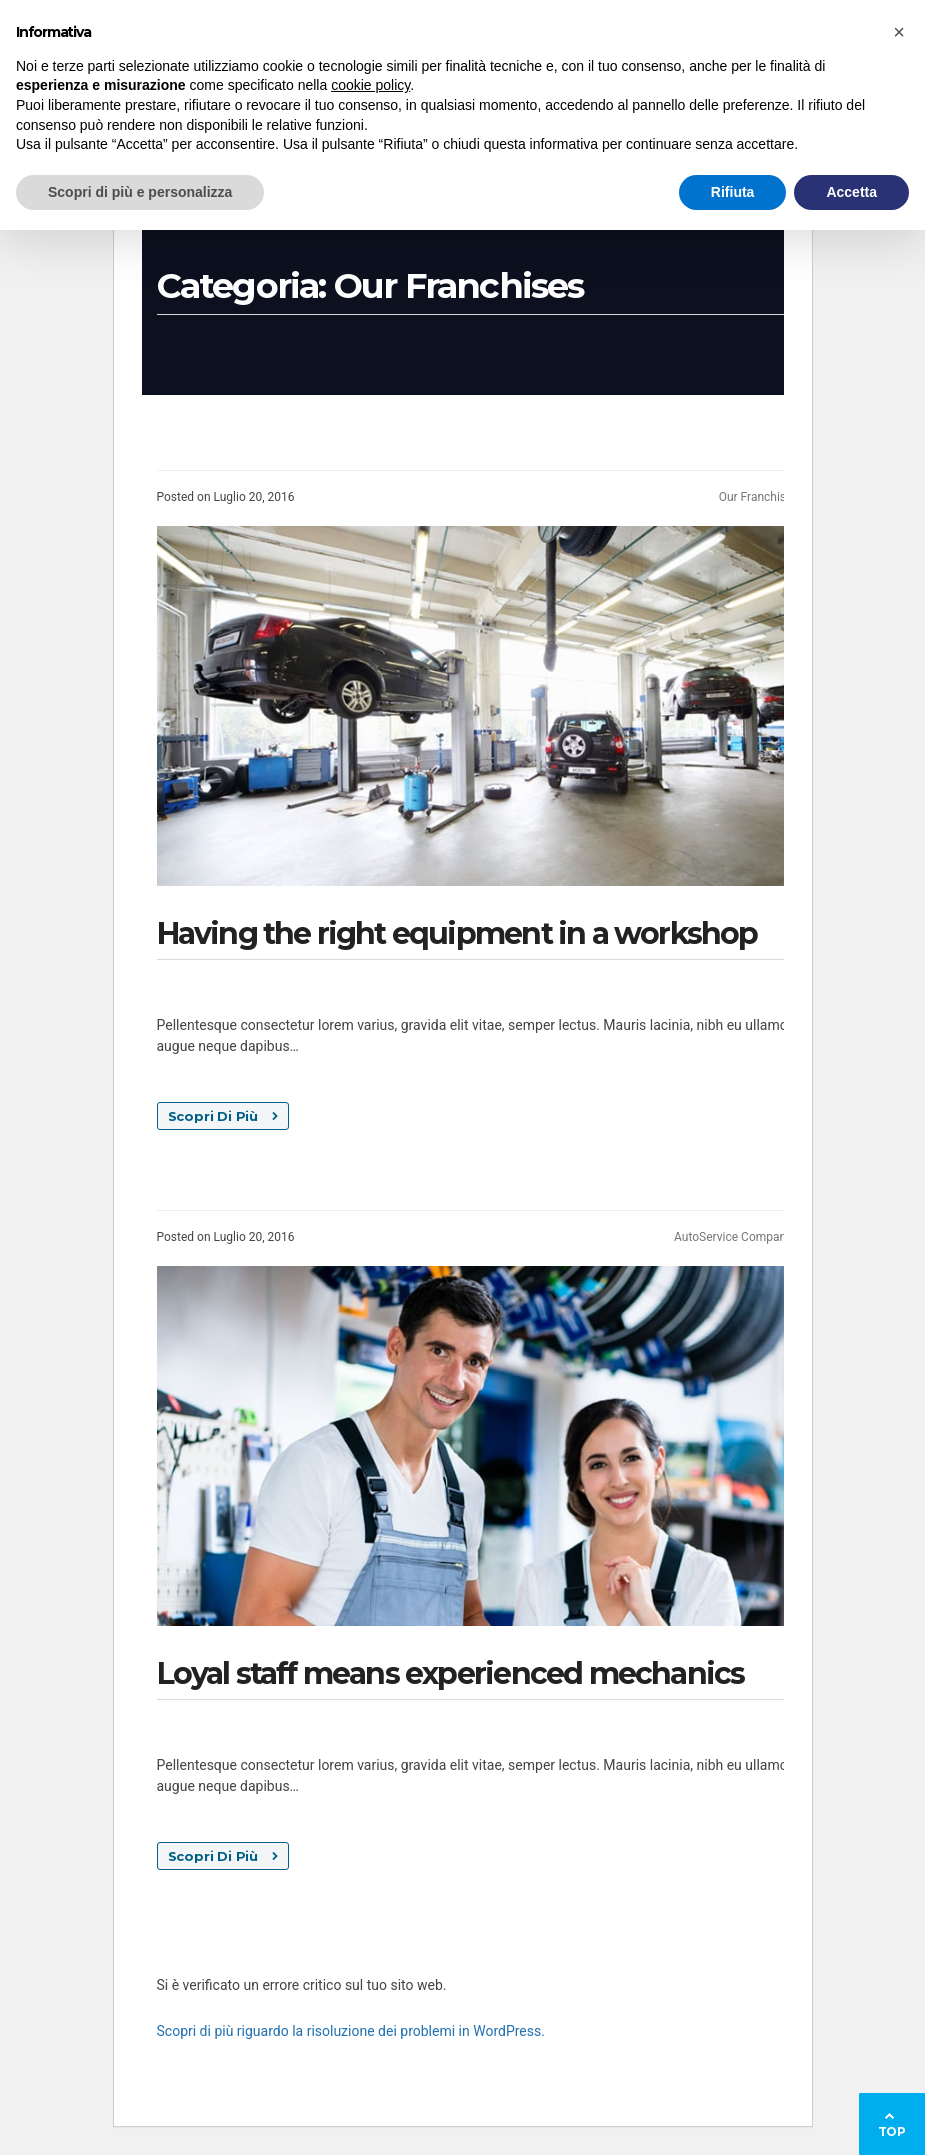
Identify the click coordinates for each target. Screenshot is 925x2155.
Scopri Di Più (223, 1116)
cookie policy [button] (370, 85)
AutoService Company (732, 1237)
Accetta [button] (851, 192)
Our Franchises (759, 497)
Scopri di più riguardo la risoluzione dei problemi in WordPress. (351, 2031)
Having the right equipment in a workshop (457, 933)
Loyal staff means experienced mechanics (451, 1673)
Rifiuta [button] (733, 192)
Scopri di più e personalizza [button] (140, 192)
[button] (899, 32)
